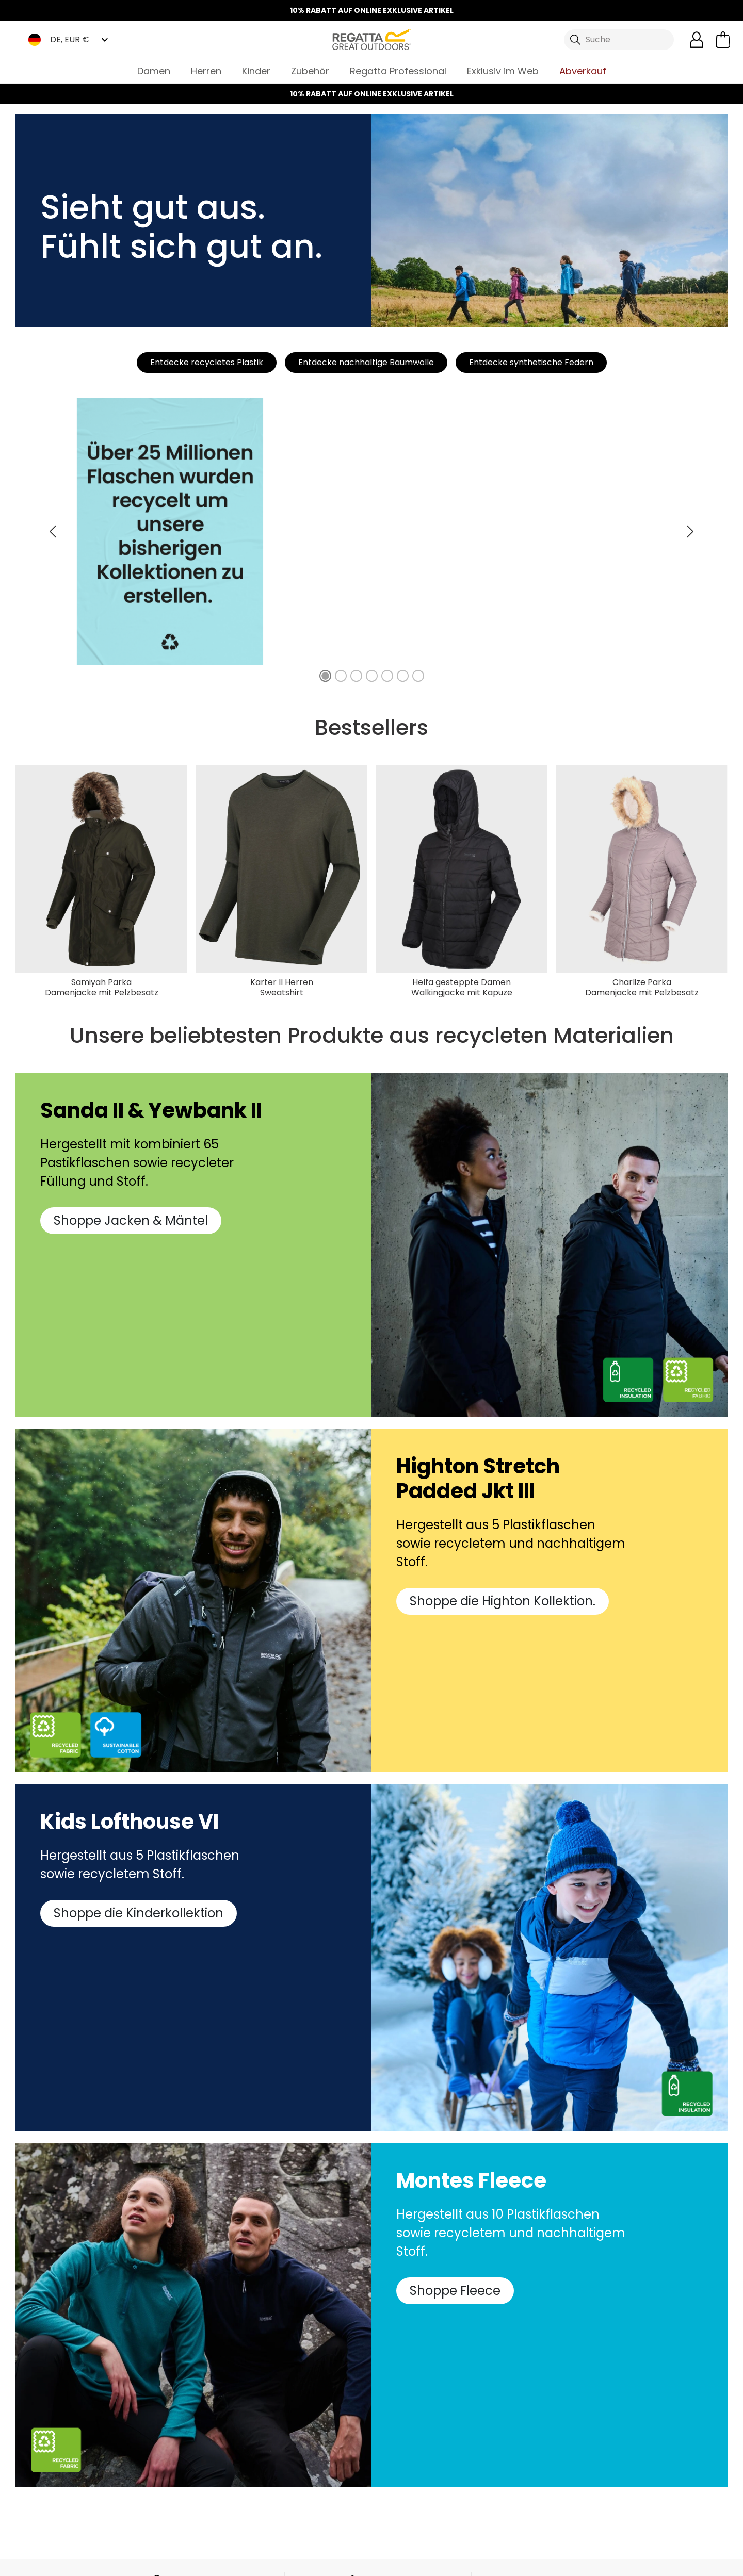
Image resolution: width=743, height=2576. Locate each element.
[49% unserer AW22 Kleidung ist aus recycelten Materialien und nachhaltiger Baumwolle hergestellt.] (341, 676)
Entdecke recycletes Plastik (206, 362)
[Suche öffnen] (619, 39)
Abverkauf (582, 70)
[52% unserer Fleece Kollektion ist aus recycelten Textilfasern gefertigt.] (387, 676)
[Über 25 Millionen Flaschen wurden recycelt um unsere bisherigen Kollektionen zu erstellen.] (325, 676)
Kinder (256, 70)
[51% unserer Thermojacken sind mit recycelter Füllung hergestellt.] (372, 676)
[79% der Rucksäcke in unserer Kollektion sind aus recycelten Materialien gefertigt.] (418, 676)
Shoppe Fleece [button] (455, 2290)
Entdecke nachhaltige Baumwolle (366, 362)
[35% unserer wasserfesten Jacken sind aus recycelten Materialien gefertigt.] (356, 676)
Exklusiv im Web (503, 70)
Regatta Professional (398, 70)
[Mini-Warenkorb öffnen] (723, 39)
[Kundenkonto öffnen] (696, 39)
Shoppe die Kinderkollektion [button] (138, 1913)
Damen (153, 70)
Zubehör (310, 70)
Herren (206, 70)
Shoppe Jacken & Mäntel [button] (131, 1220)
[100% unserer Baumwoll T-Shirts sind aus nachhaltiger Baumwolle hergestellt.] (403, 676)
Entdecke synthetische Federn (531, 362)
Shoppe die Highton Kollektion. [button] (502, 1601)
